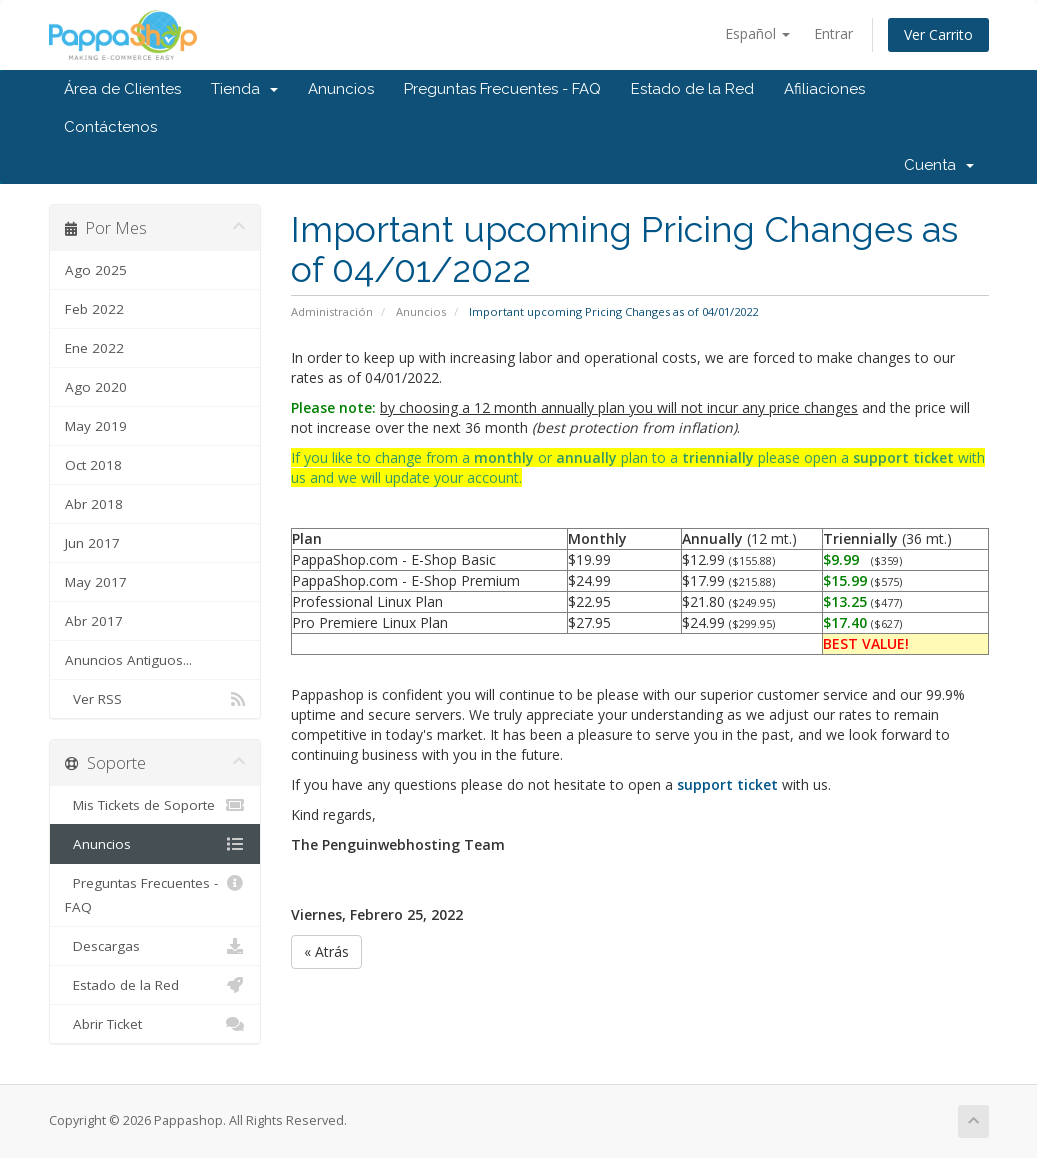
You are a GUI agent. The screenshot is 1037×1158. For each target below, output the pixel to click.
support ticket (903, 457)
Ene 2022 (94, 348)
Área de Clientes (122, 89)
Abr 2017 (94, 621)
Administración (332, 311)
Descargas (155, 946)
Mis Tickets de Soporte (155, 805)
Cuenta (939, 165)
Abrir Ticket (155, 1024)
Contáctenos (110, 127)
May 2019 (96, 426)
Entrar (833, 33)
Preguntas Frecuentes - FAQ (502, 89)
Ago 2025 (96, 270)
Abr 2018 (94, 504)
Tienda (244, 89)
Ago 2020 (96, 387)
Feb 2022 (94, 309)
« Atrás (326, 951)
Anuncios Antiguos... (128, 660)
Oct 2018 (93, 465)
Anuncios (341, 89)
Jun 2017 (92, 543)
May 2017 (96, 582)
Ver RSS (155, 699)
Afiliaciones (824, 89)
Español (757, 33)
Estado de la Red (692, 89)
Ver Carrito (938, 34)
